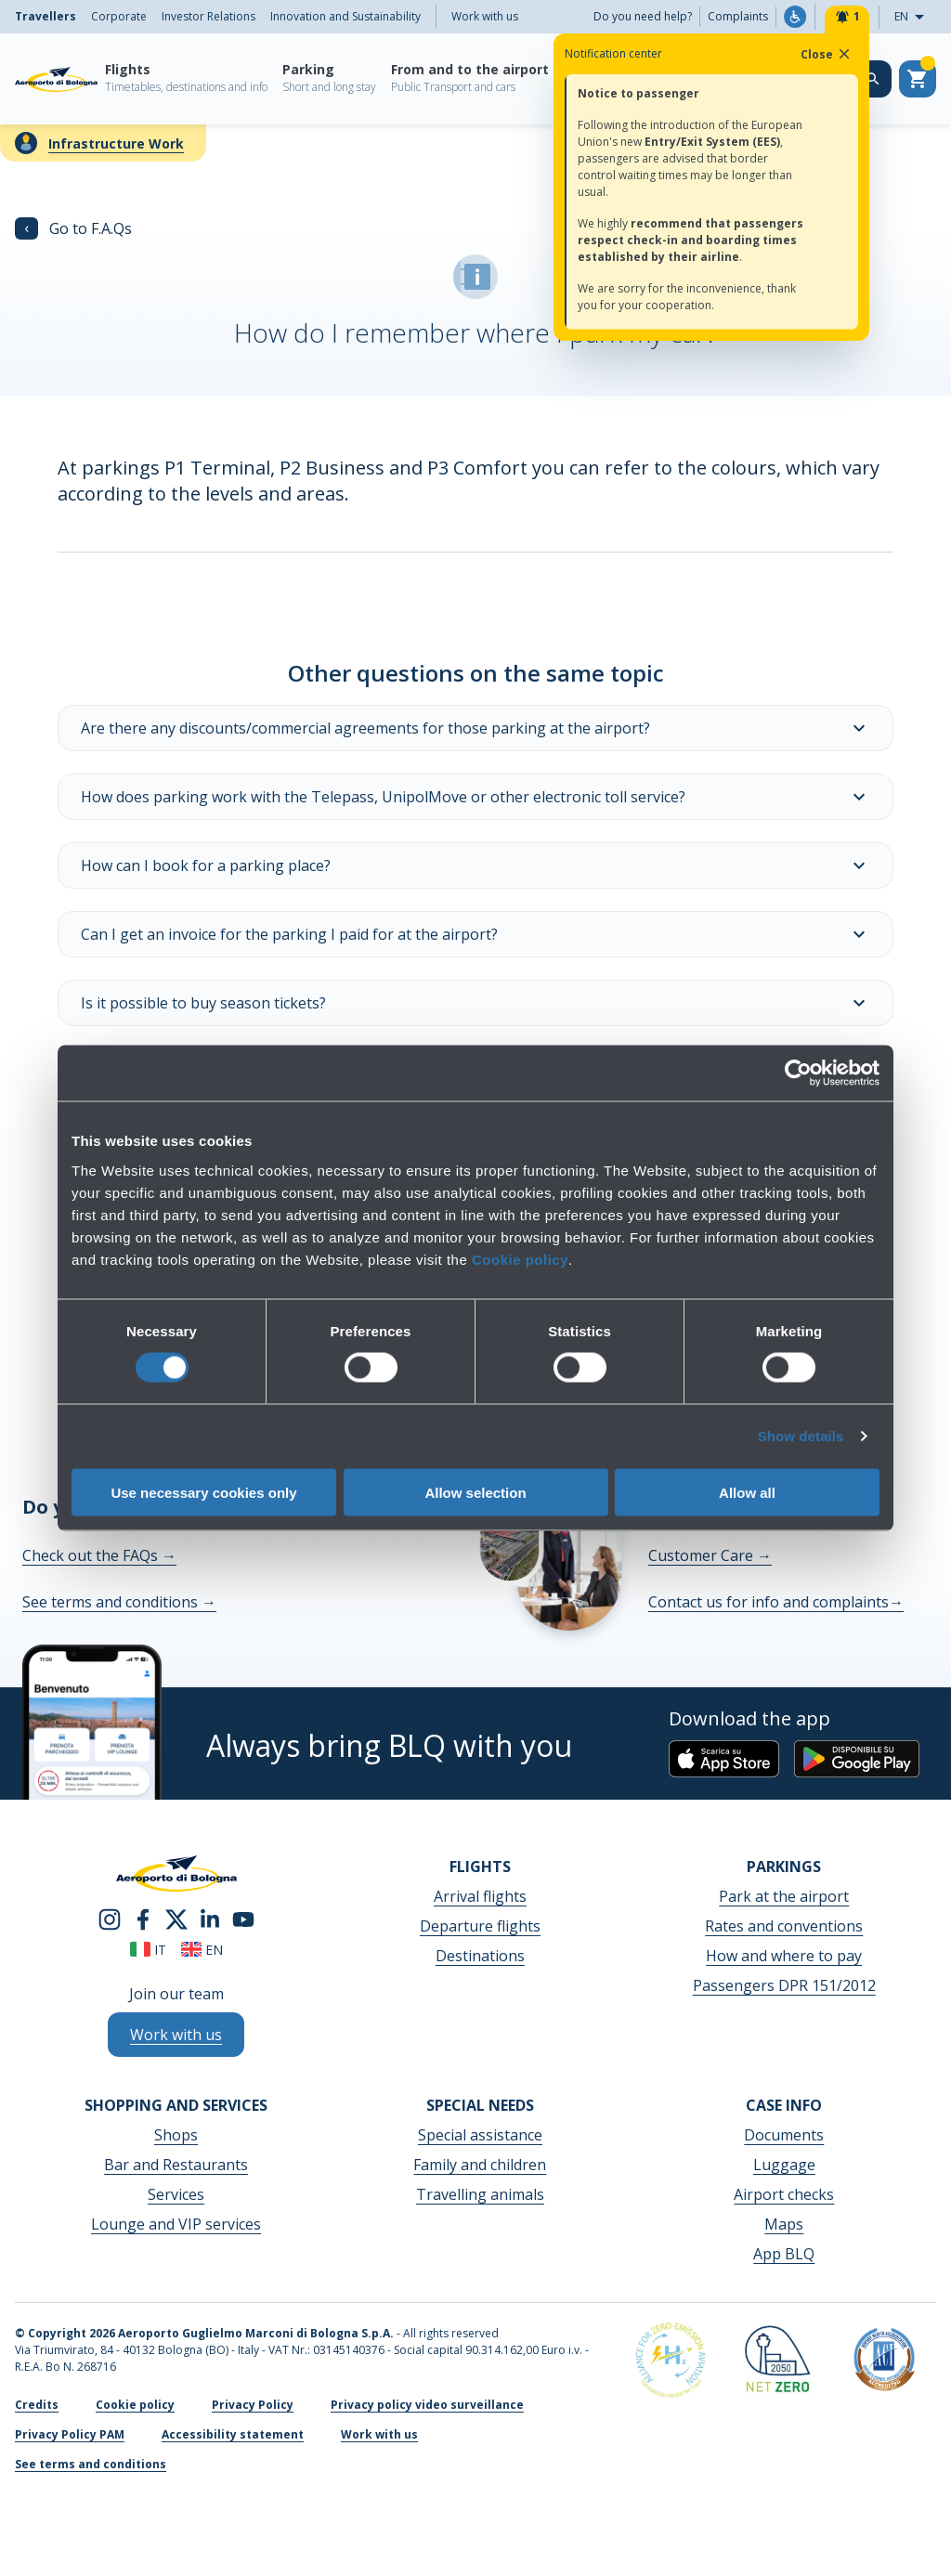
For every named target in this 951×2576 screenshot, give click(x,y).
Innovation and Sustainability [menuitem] (345, 16)
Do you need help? (642, 16)
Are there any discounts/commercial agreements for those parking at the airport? (475, 728)
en (202, 1949)
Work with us (484, 16)
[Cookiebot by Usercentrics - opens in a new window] (798, 1073)
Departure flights (480, 1926)
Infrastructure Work (116, 143)
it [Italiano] (148, 1949)
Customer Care (710, 1555)
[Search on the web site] (873, 79)
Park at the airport (784, 1896)
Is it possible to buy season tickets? (475, 1003)
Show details (801, 1436)
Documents (784, 2135)
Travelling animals (480, 2194)
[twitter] (176, 1917)
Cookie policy (520, 1259)
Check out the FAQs (99, 1555)
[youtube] (243, 1917)
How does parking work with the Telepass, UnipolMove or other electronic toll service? (475, 797)
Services (176, 2194)
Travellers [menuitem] (45, 16)
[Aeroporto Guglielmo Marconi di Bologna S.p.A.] (56, 78)
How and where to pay (784, 1955)
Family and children (479, 2164)
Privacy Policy (252, 2405)
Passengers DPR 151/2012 (784, 1985)
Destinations (480, 1955)
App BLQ (783, 2254)
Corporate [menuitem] (119, 16)
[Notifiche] (847, 17)
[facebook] (143, 1917)
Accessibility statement (233, 2434)
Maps (783, 2224)
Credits (37, 2405)
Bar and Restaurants (176, 2164)
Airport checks (784, 2194)
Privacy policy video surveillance (427, 2405)
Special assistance (480, 2135)
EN (914, 17)
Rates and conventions (784, 1926)
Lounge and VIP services (176, 2224)
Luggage (784, 2164)
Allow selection (475, 1492)
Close (827, 54)
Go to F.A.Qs (73, 228)
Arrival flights (480, 1896)
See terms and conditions (119, 1602)
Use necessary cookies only (203, 1492)
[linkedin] (210, 1917)
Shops (176, 2135)
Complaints (738, 16)
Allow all (747, 1492)
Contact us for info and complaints (776, 1602)
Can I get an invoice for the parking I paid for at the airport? (475, 934)
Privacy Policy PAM (69, 2434)
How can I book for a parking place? (475, 865)
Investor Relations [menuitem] (208, 16)
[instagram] (109, 1917)
